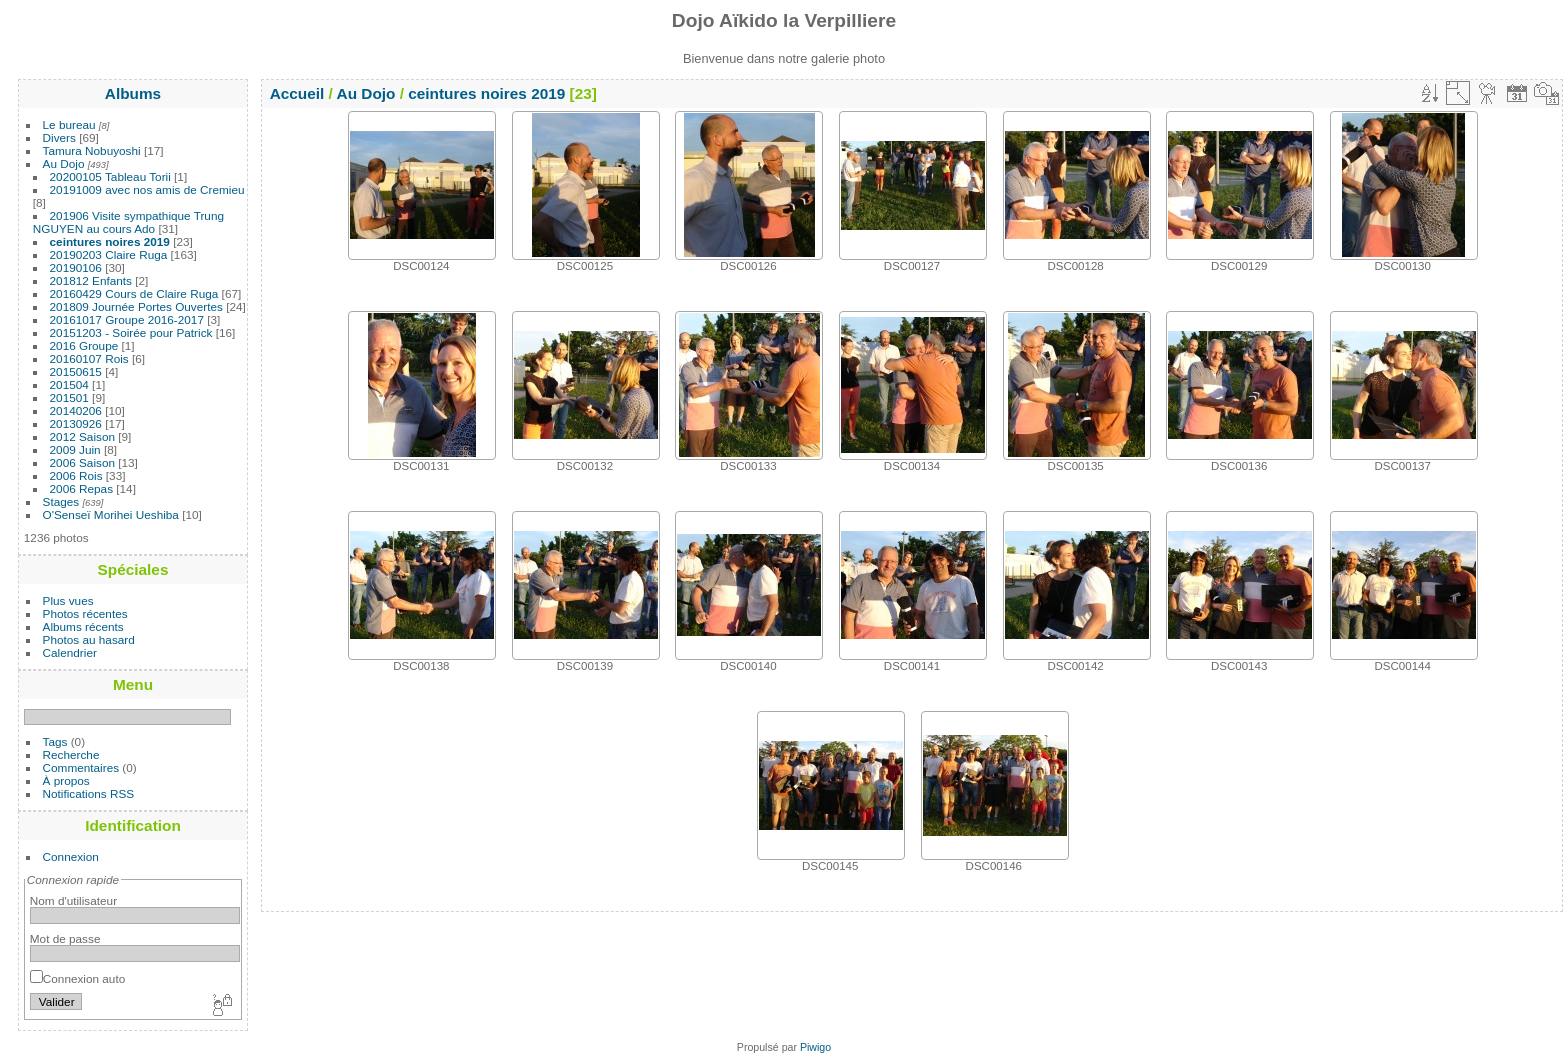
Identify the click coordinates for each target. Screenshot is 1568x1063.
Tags (55, 741)
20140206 (76, 410)
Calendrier (70, 652)
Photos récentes (85, 613)
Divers (59, 137)
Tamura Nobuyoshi (92, 150)
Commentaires (81, 767)
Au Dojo (64, 163)
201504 (69, 384)
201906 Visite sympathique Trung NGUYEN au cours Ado (128, 222)
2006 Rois (76, 475)
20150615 (76, 371)
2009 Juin (75, 449)
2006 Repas (81, 488)
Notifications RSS (89, 793)
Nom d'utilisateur (73, 900)
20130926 (76, 423)
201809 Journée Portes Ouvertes (136, 306)
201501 (69, 397)
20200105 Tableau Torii (110, 176)
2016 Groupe (84, 345)
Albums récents (83, 626)
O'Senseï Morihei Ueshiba (111, 514)
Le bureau (69, 124)
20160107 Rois (89, 358)
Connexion (71, 856)
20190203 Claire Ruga (109, 254)
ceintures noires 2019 (110, 241)
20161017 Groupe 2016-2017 (127, 319)
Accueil (297, 93)
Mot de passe (65, 938)
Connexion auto (77, 978)
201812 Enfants (91, 280)
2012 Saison (82, 436)
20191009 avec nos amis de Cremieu (147, 189)
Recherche (71, 754)
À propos (66, 780)
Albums (133, 93)
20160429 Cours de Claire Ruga (134, 293)
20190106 (76, 267)
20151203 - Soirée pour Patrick (131, 332)
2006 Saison (82, 462)
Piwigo (815, 1047)
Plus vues (68, 600)
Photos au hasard (89, 639)
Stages (61, 501)
